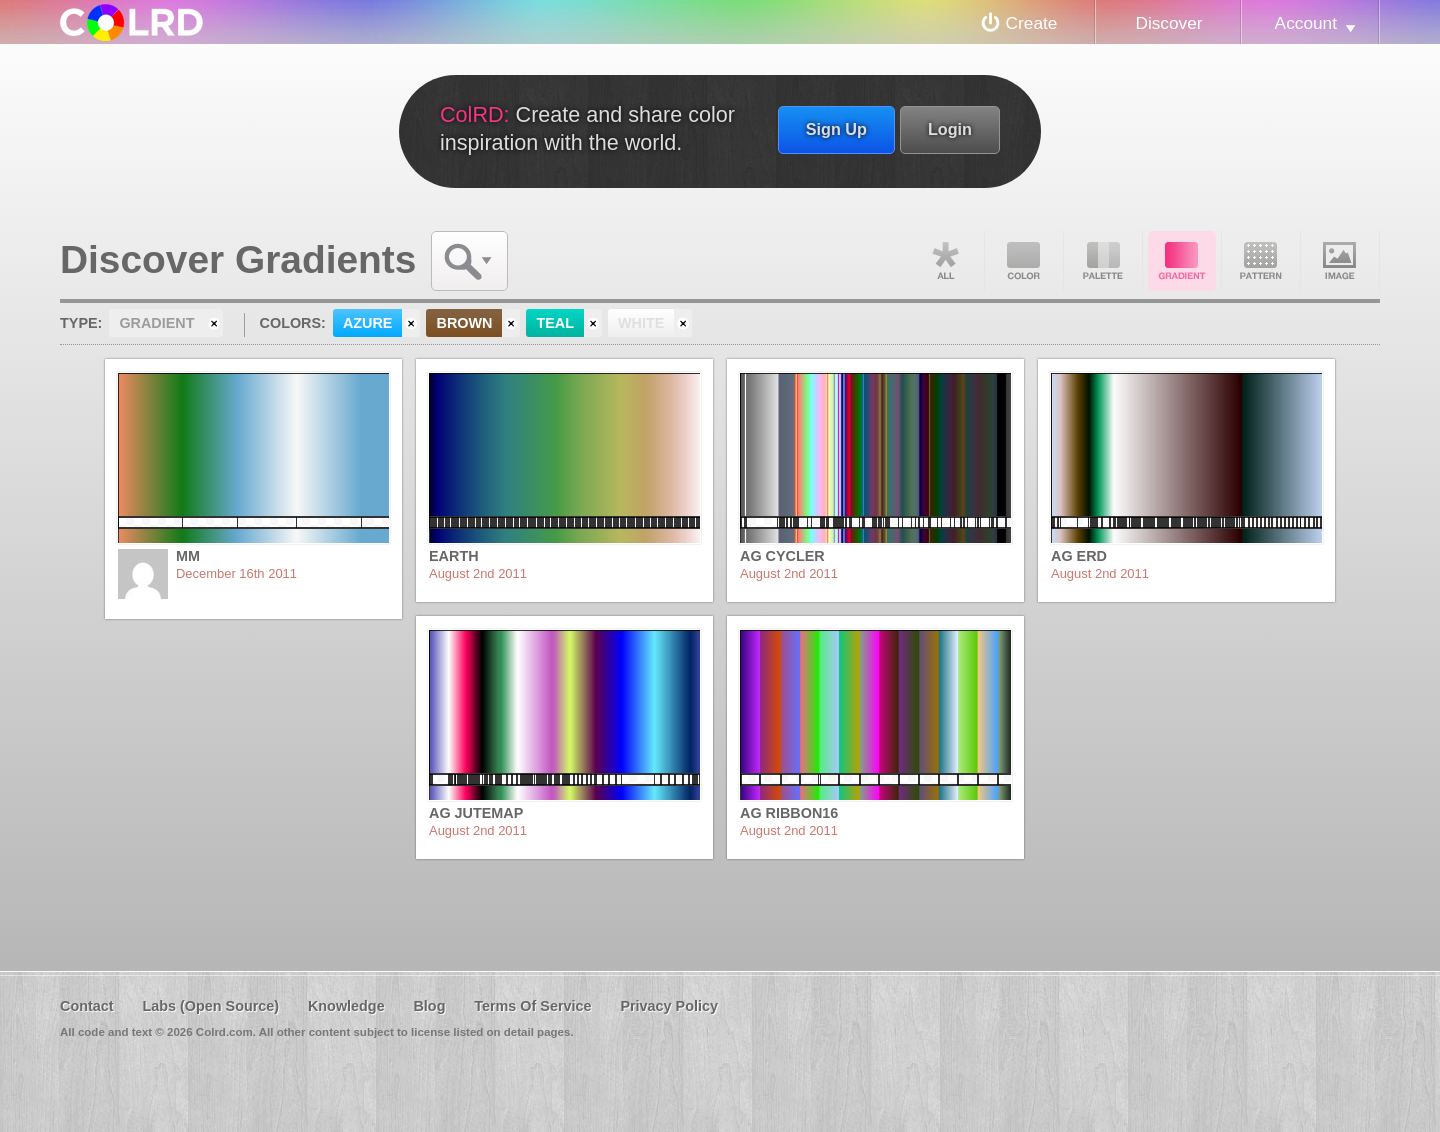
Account (1306, 23)
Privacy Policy (669, 1006)
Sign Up (836, 129)
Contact (87, 1006)
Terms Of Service (532, 1006)
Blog (429, 1006)
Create (1032, 23)
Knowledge (346, 1006)
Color (1024, 261)
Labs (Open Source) (210, 1006)
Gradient (1182, 261)
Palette (1103, 261)
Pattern (1261, 261)
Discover (1168, 23)
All (945, 261)
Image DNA (1340, 261)
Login (950, 129)
